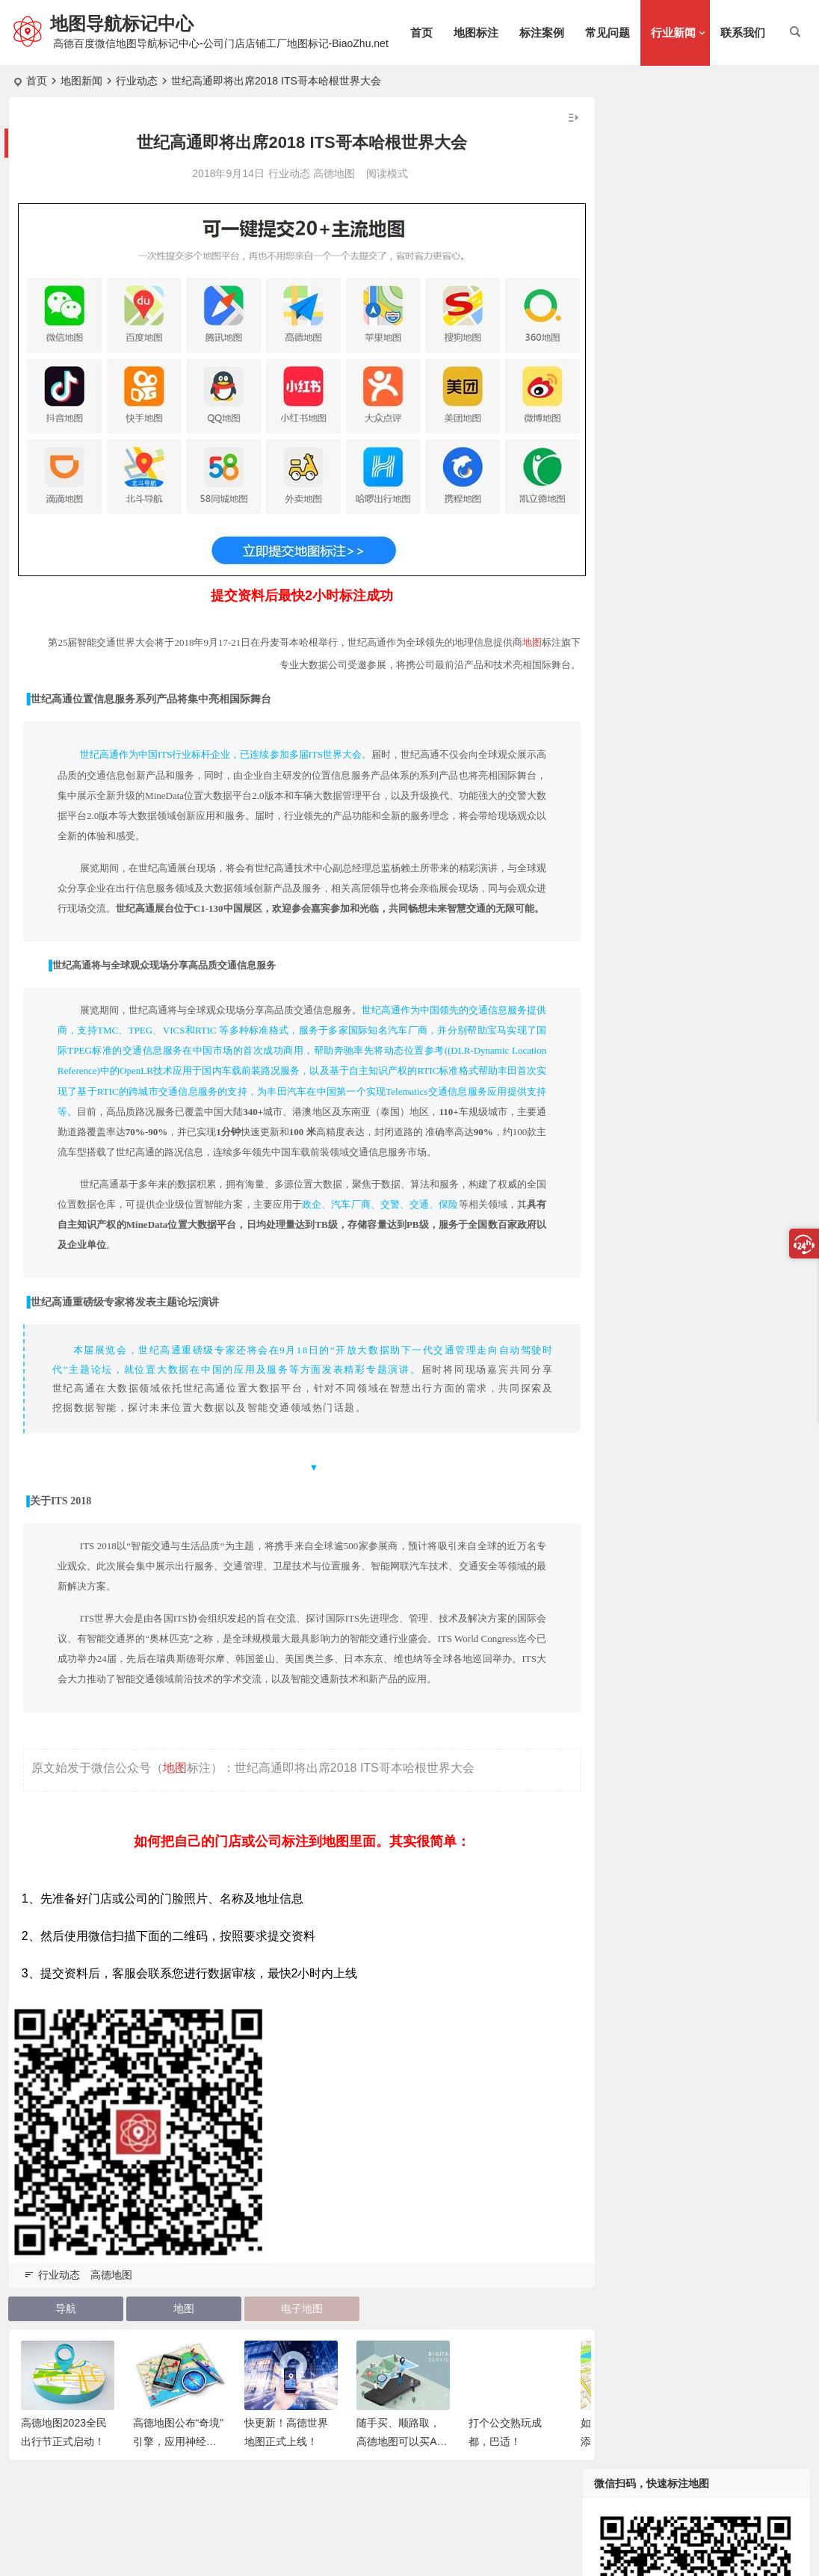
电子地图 (291, 2334)
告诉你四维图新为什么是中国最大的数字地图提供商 (736, 822)
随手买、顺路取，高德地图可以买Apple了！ (402, 2467)
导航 (63, 2334)
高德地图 (323, 173)
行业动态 (137, 81)
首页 (421, 32)
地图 (538, 626)
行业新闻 (673, 32)
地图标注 (476, 32)
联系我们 (742, 32)
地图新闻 (81, 81)
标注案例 (541, 32)
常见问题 (607, 32)
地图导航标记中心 (125, 23)
